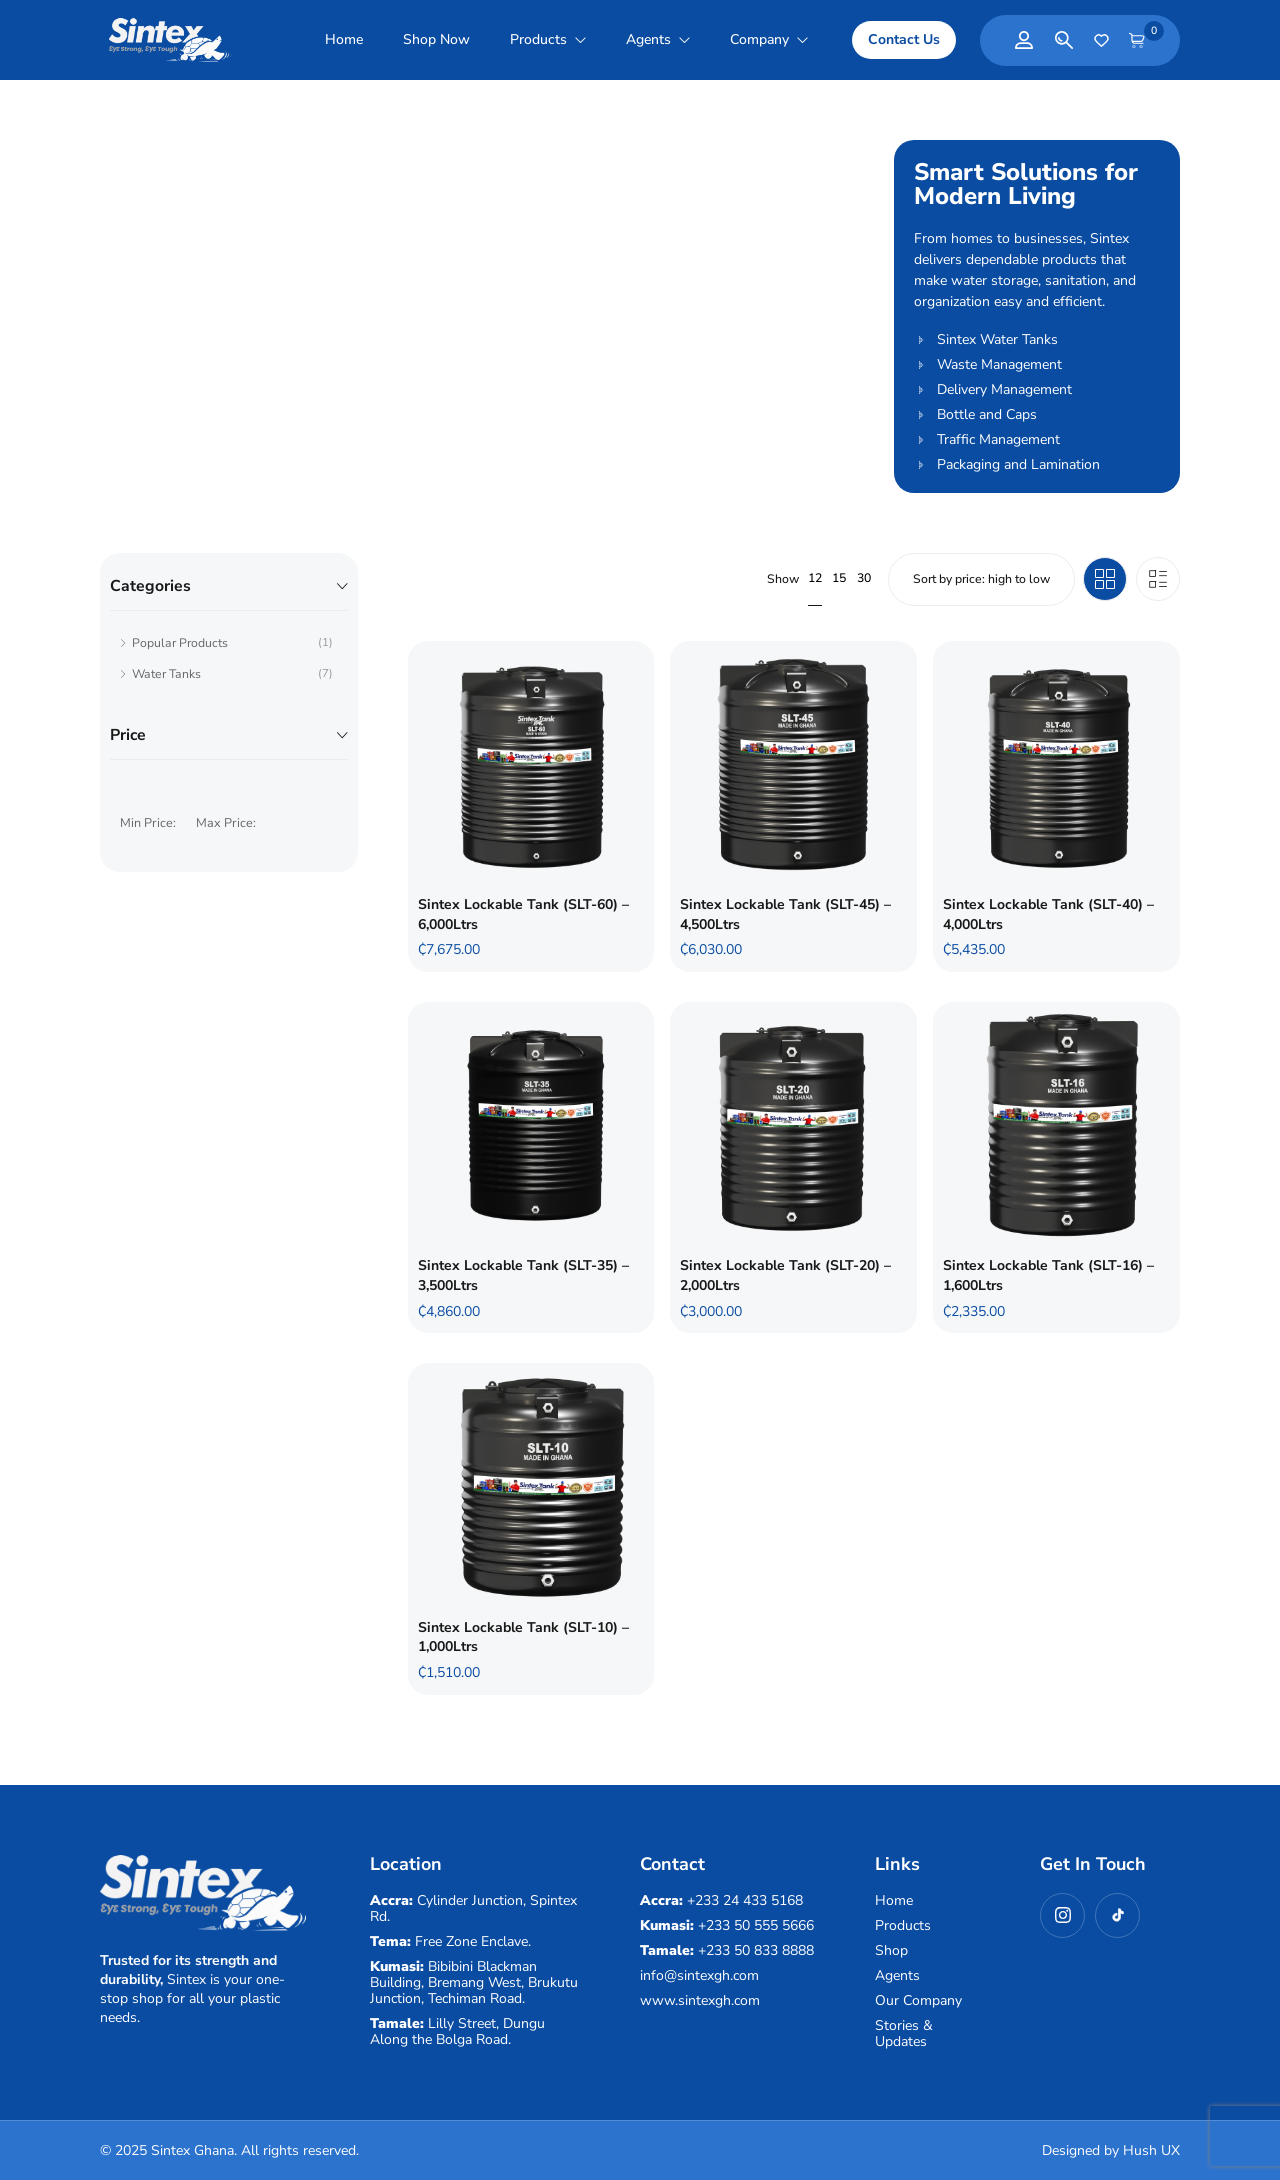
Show (783, 579)
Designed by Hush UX (1111, 2150)
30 (864, 578)
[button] (904, 40)
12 (815, 578)
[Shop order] (981, 579)
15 (839, 578)
